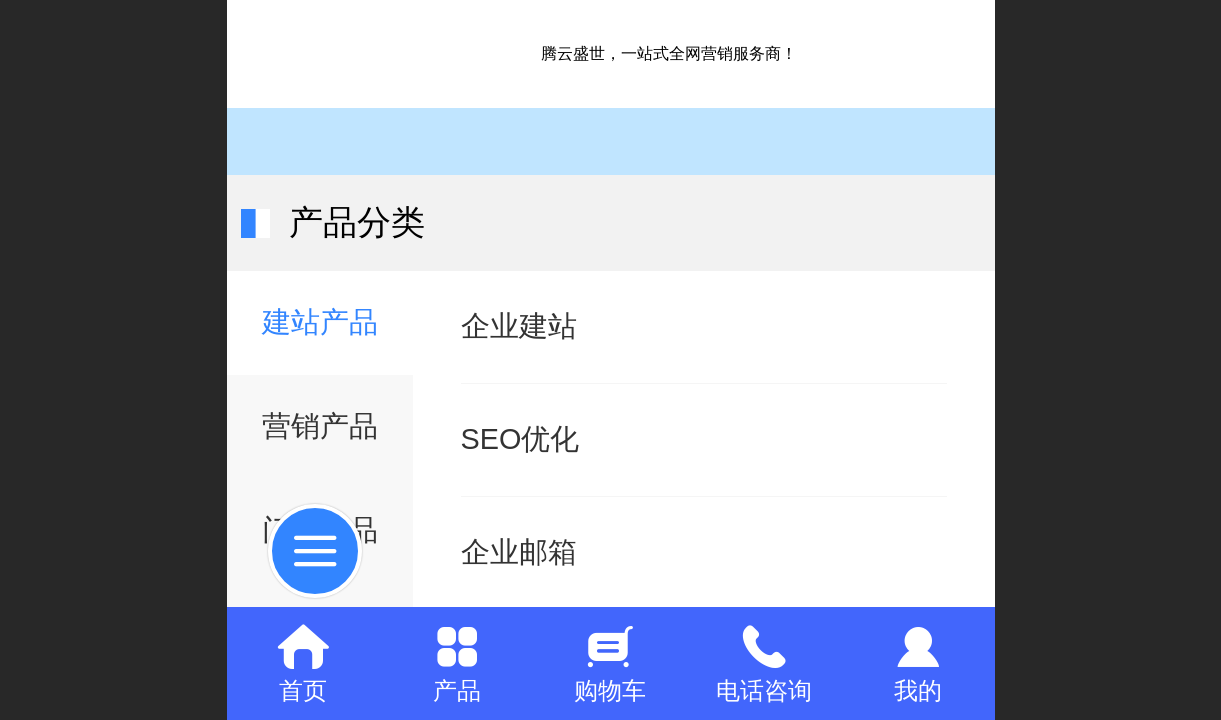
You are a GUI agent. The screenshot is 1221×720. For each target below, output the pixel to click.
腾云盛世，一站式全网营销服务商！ (669, 53)
